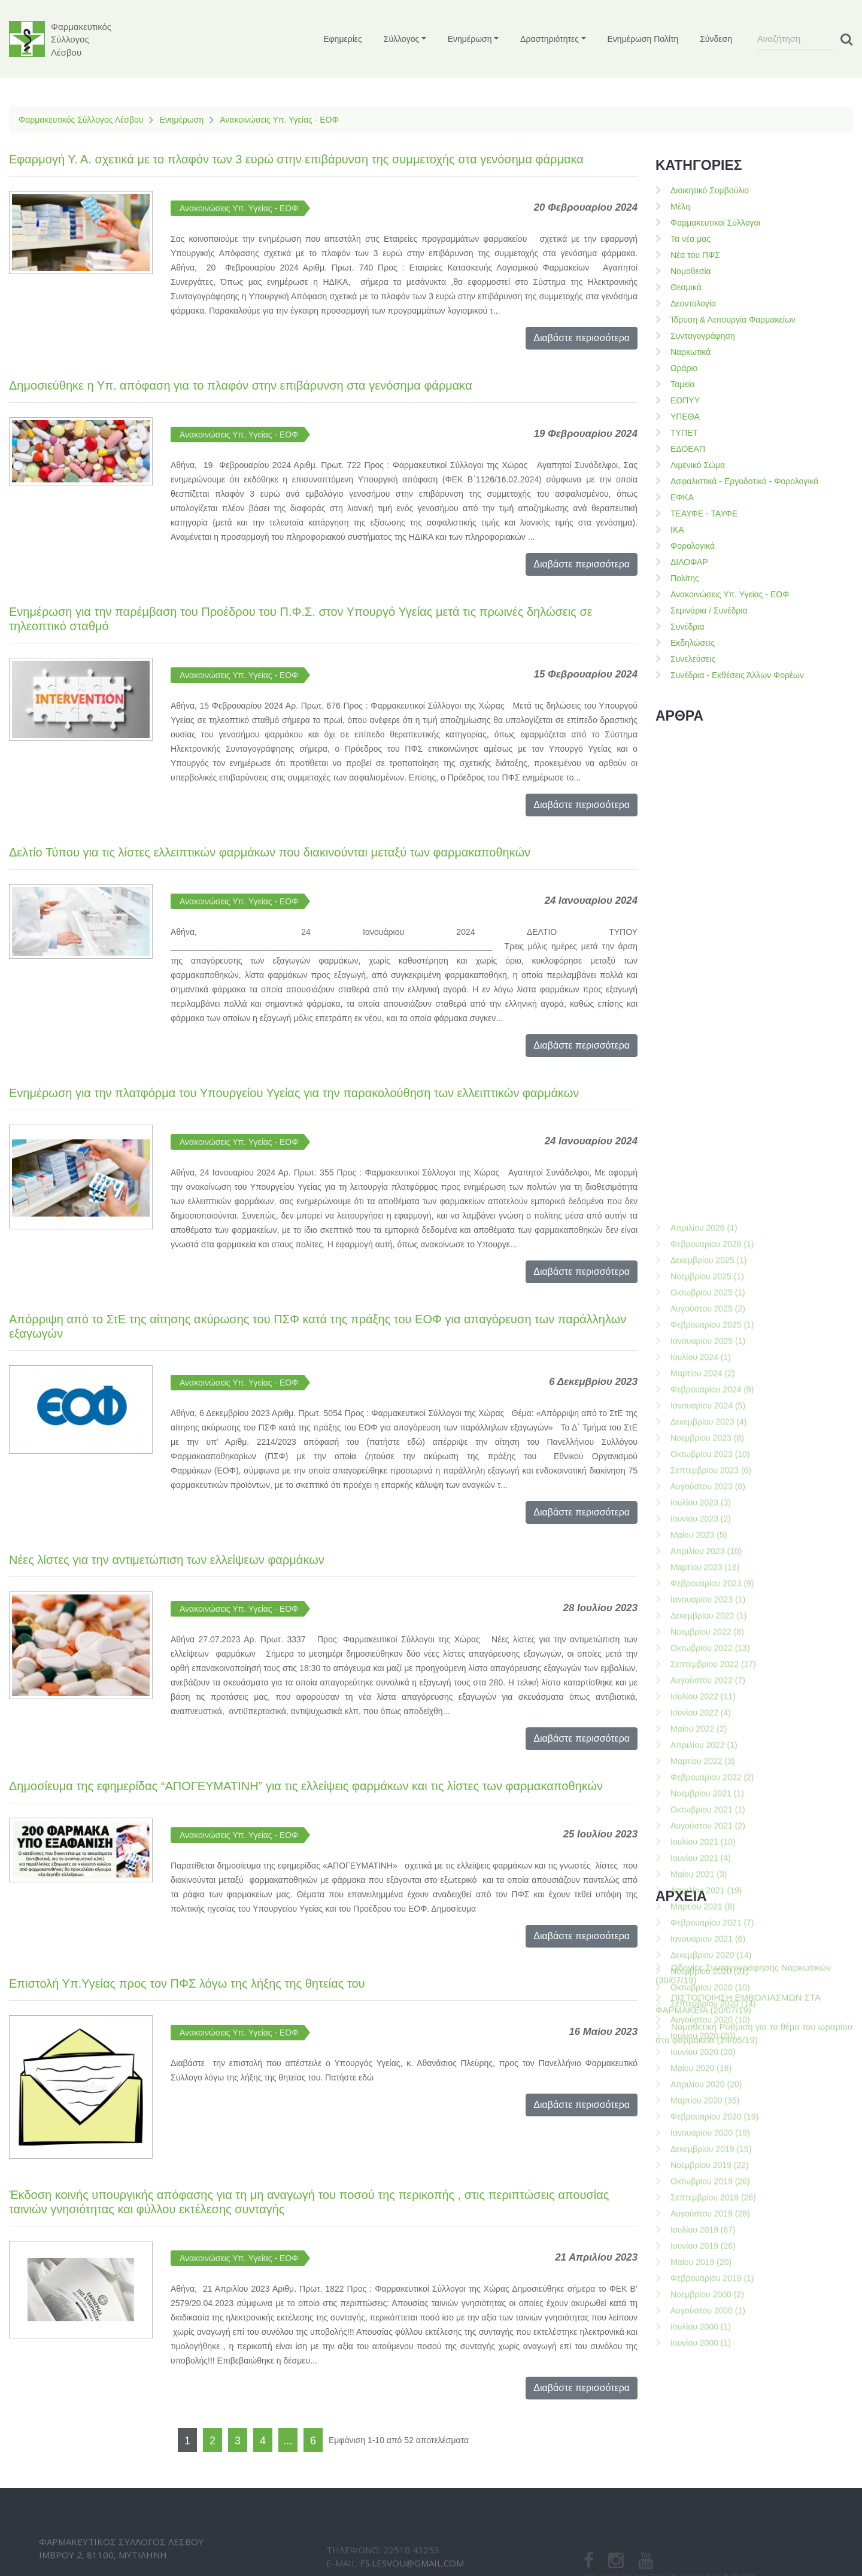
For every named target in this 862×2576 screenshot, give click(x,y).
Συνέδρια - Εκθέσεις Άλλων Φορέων (737, 675)
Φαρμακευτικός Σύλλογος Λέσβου (81, 119)
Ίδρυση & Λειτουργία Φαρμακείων (733, 319)
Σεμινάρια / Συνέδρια (709, 610)
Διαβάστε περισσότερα (581, 338)
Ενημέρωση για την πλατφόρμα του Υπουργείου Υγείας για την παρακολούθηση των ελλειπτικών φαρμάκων (294, 1092)
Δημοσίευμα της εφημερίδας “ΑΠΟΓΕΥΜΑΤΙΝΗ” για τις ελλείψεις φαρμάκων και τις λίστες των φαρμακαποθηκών (306, 1786)
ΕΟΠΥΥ (685, 400)
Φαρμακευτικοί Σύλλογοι (715, 222)
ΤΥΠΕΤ (684, 433)
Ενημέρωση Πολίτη (643, 39)
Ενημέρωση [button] (470, 39)
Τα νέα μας (690, 239)
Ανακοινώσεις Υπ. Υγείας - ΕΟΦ (279, 119)
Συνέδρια (687, 626)
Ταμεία (682, 384)
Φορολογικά (692, 546)
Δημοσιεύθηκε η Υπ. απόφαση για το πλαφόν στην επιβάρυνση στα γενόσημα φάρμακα (240, 385)
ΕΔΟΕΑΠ (687, 449)
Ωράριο (683, 368)
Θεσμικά (686, 287)
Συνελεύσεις (692, 659)
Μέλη (680, 206)
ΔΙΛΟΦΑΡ (689, 562)
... (287, 2441)
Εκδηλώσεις (692, 643)
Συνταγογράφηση (702, 336)
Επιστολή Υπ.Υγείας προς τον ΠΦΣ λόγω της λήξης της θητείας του (187, 1983)
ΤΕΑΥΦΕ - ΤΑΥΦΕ (703, 513)
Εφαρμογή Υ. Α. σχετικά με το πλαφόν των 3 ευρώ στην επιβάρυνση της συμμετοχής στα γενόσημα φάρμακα (296, 159)
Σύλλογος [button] (401, 39)
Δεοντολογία (693, 303)
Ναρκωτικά (690, 352)
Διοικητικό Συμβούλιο (709, 190)
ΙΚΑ (677, 529)
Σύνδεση (716, 39)
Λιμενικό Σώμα (697, 465)
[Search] (796, 39)
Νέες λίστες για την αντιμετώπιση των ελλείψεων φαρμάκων (166, 1559)
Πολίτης (684, 578)
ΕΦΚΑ (682, 497)
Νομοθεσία (690, 271)
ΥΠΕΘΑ (685, 416)
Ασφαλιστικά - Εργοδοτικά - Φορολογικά (744, 481)
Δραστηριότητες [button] (549, 39)
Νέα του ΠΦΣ (695, 255)
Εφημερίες (342, 39)
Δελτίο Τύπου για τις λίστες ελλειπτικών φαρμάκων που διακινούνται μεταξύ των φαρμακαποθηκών (269, 852)
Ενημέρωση (181, 119)
